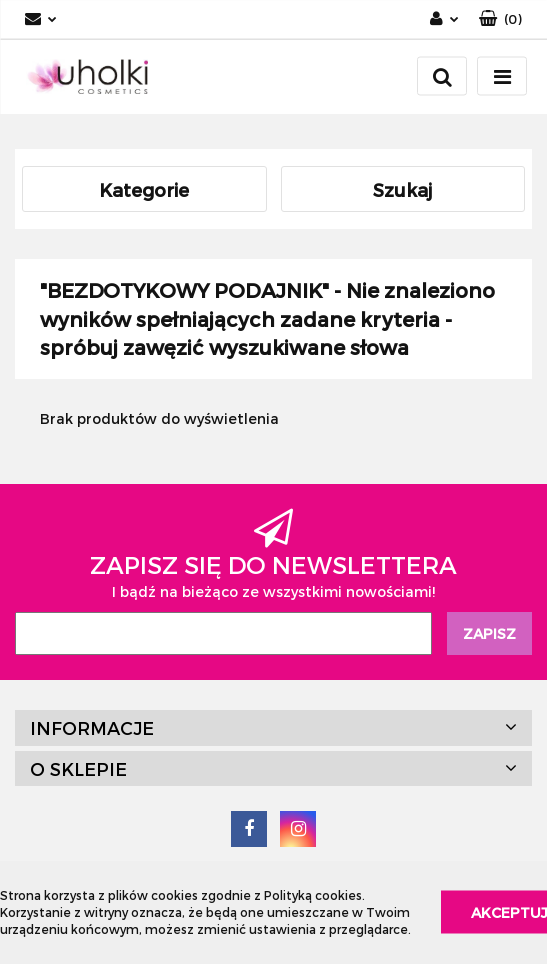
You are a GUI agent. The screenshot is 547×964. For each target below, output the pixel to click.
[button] (500, 19)
